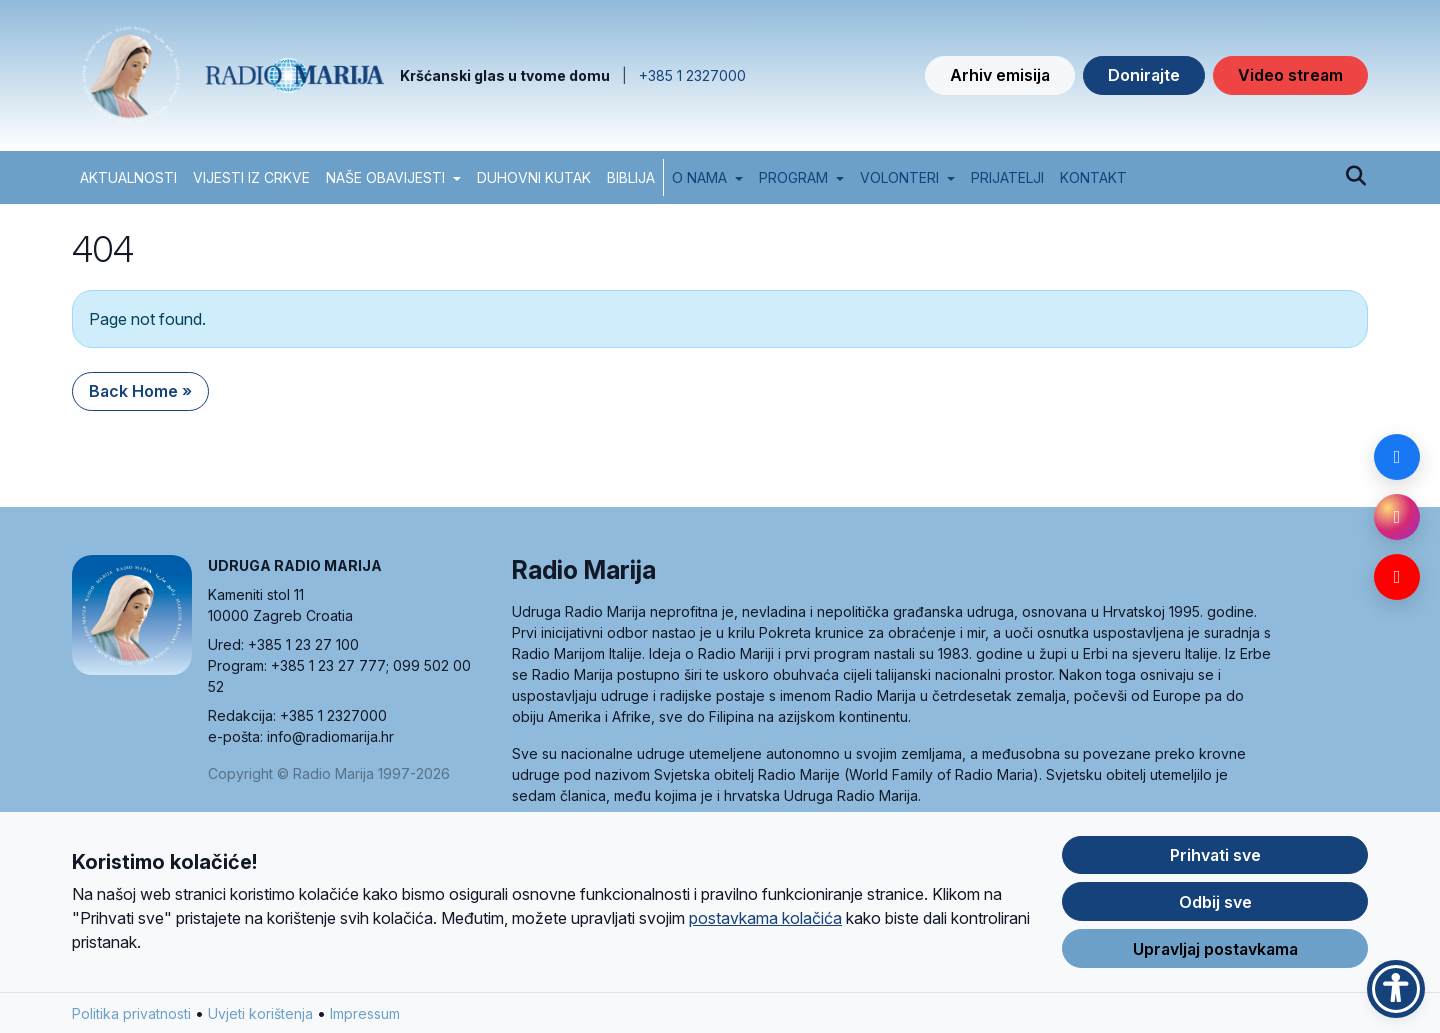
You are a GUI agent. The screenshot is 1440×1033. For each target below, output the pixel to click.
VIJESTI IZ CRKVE (251, 177)
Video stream (1290, 75)
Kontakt (1093, 177)
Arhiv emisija (1000, 75)
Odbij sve (1215, 914)
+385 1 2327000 (692, 75)
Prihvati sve (1215, 867)
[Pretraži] (1355, 177)
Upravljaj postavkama (1215, 961)
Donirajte (1144, 75)
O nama (699, 177)
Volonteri (899, 177)
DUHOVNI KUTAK (534, 177)
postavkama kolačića (765, 930)
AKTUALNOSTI (128, 177)
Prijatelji (1007, 177)
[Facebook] (1397, 457)
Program (793, 177)
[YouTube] (1397, 577)
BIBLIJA (631, 177)
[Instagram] (1397, 517)
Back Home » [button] (140, 391)
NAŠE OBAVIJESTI (385, 177)
